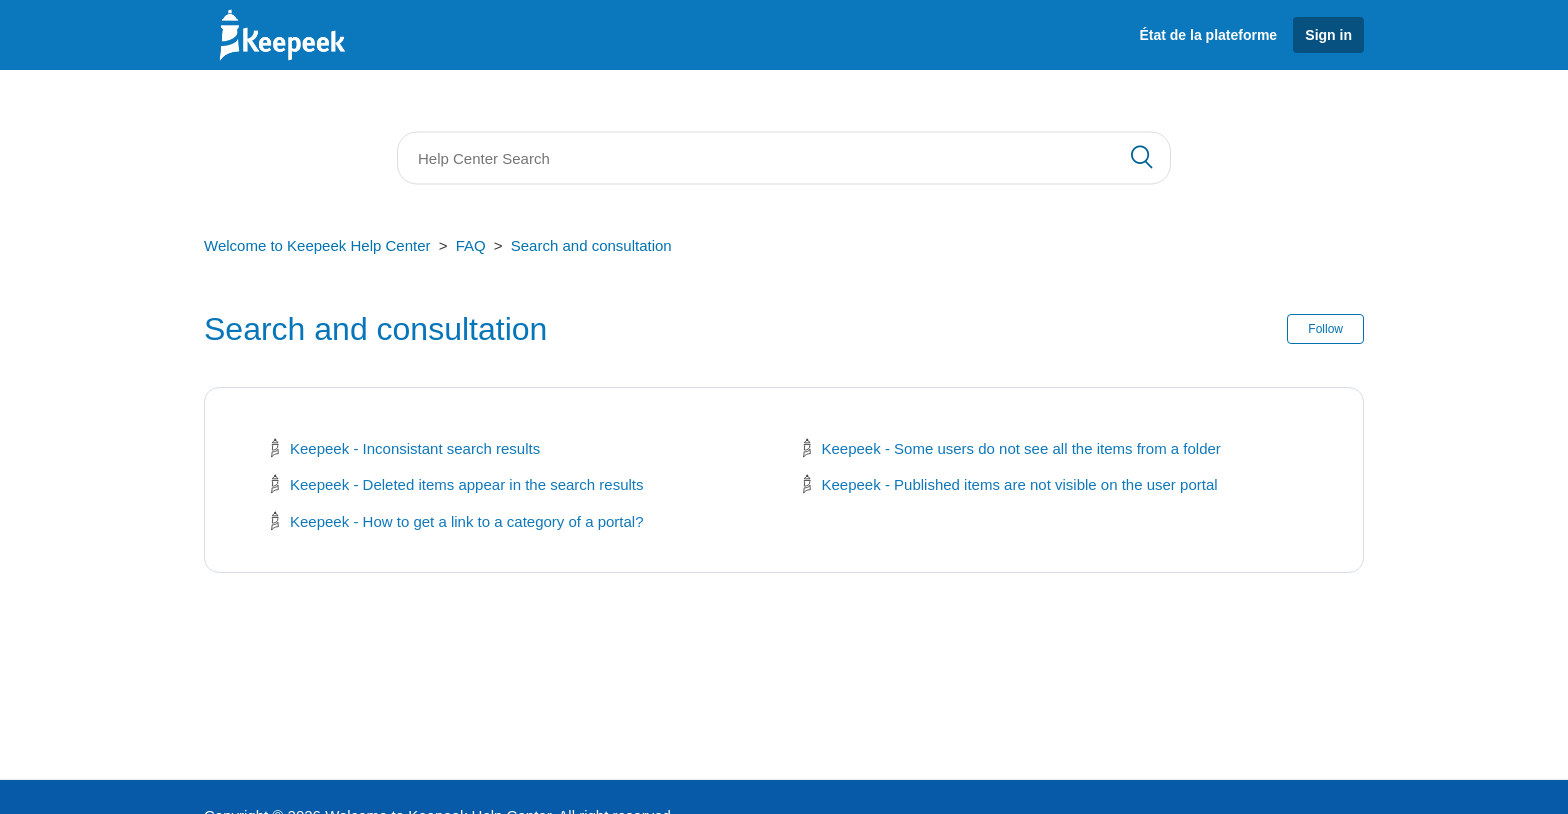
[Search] (784, 158)
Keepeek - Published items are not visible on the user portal (1020, 484)
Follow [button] (1325, 329)
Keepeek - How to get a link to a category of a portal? (467, 521)
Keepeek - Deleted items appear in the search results (467, 484)
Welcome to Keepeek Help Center (317, 245)
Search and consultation (591, 245)
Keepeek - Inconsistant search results (415, 448)
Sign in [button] (1328, 35)
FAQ (471, 245)
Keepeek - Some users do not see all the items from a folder (1021, 448)
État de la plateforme (1208, 35)
